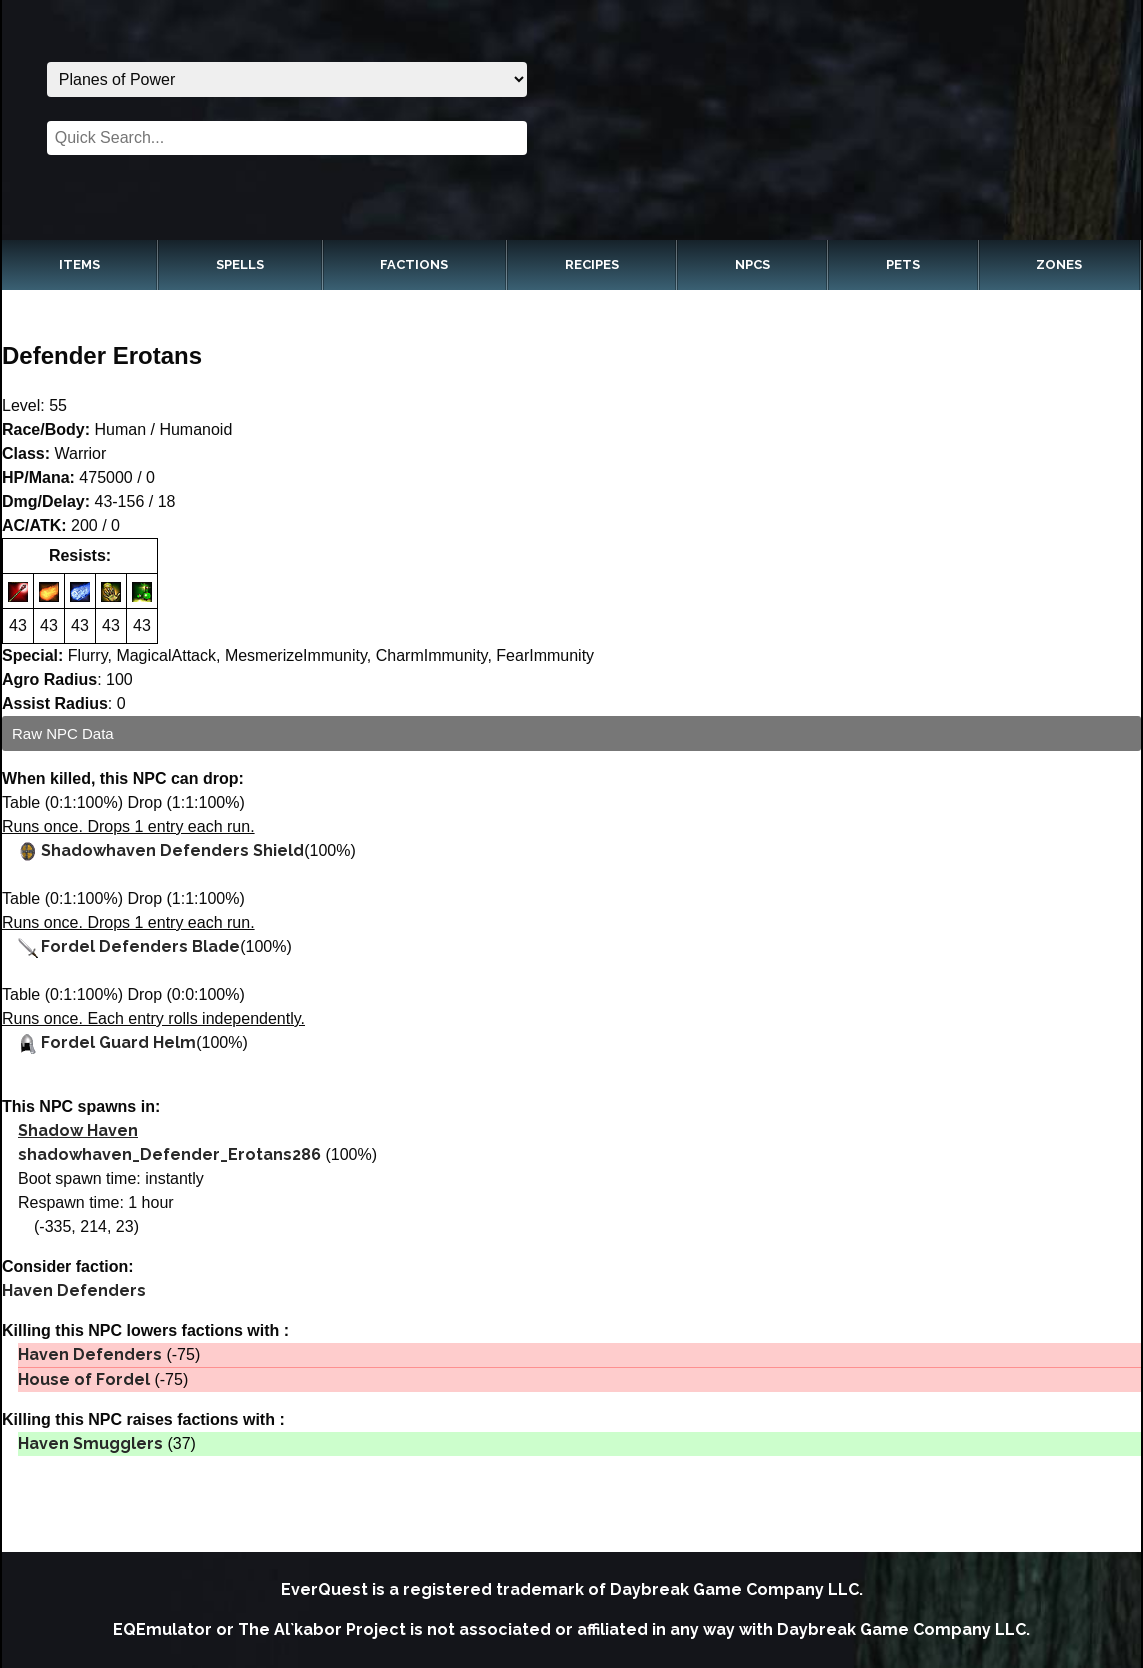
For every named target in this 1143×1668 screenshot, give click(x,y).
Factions (414, 264)
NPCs (752, 264)
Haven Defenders (74, 1290)
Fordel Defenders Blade (140, 946)
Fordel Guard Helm (118, 1042)
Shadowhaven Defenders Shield (172, 850)
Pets (903, 264)
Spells (240, 264)
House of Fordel (84, 1379)
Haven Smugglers (90, 1443)
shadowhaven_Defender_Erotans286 (169, 1154)
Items (79, 264)
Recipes (592, 264)
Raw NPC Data (63, 733)
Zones (1059, 264)
